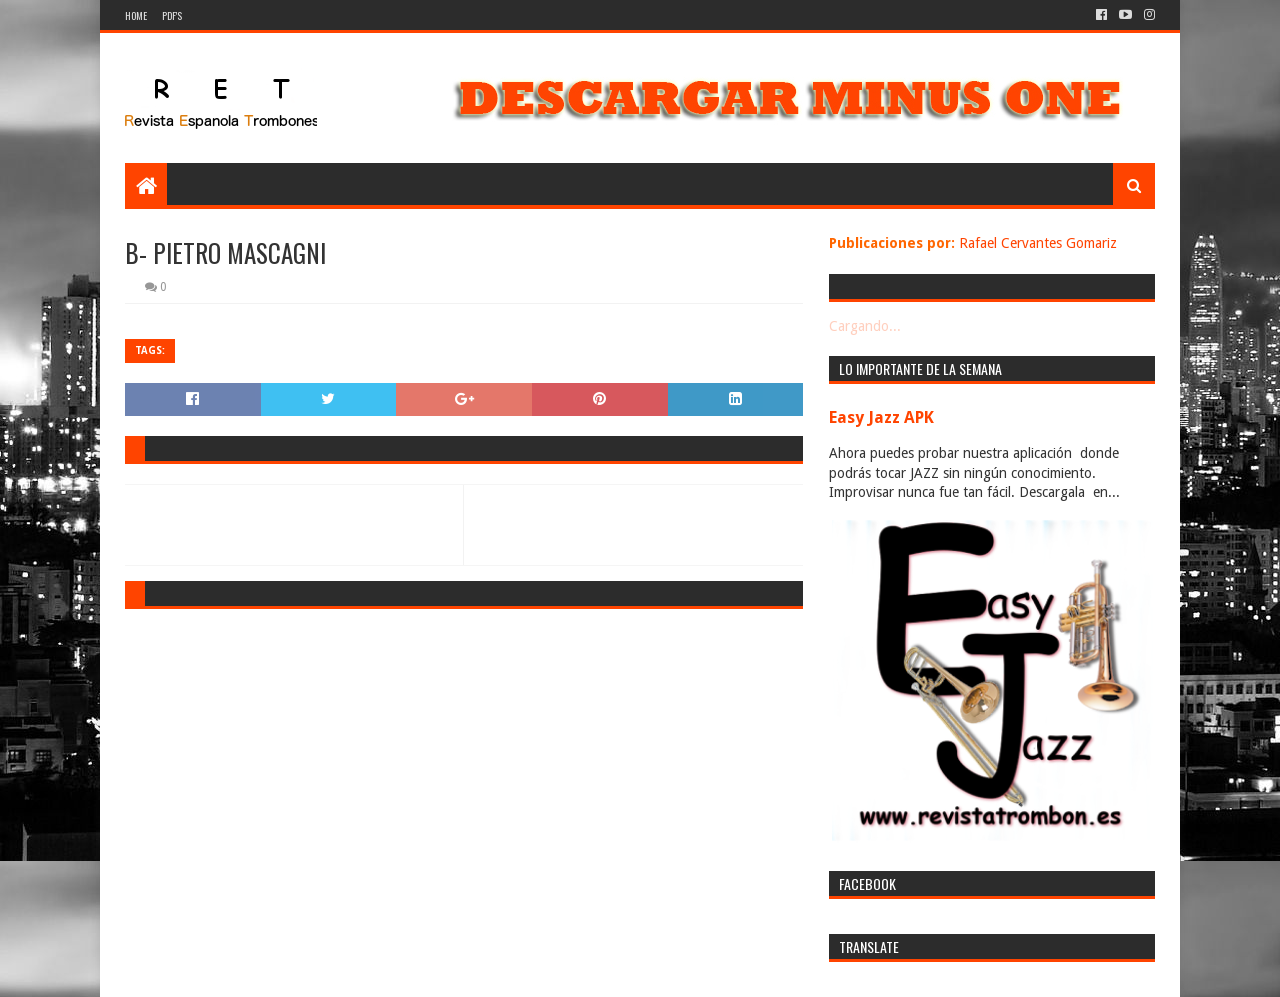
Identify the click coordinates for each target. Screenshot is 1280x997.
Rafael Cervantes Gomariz (1038, 243)
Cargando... (865, 326)
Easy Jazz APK (881, 417)
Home (136, 15)
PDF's (172, 15)
